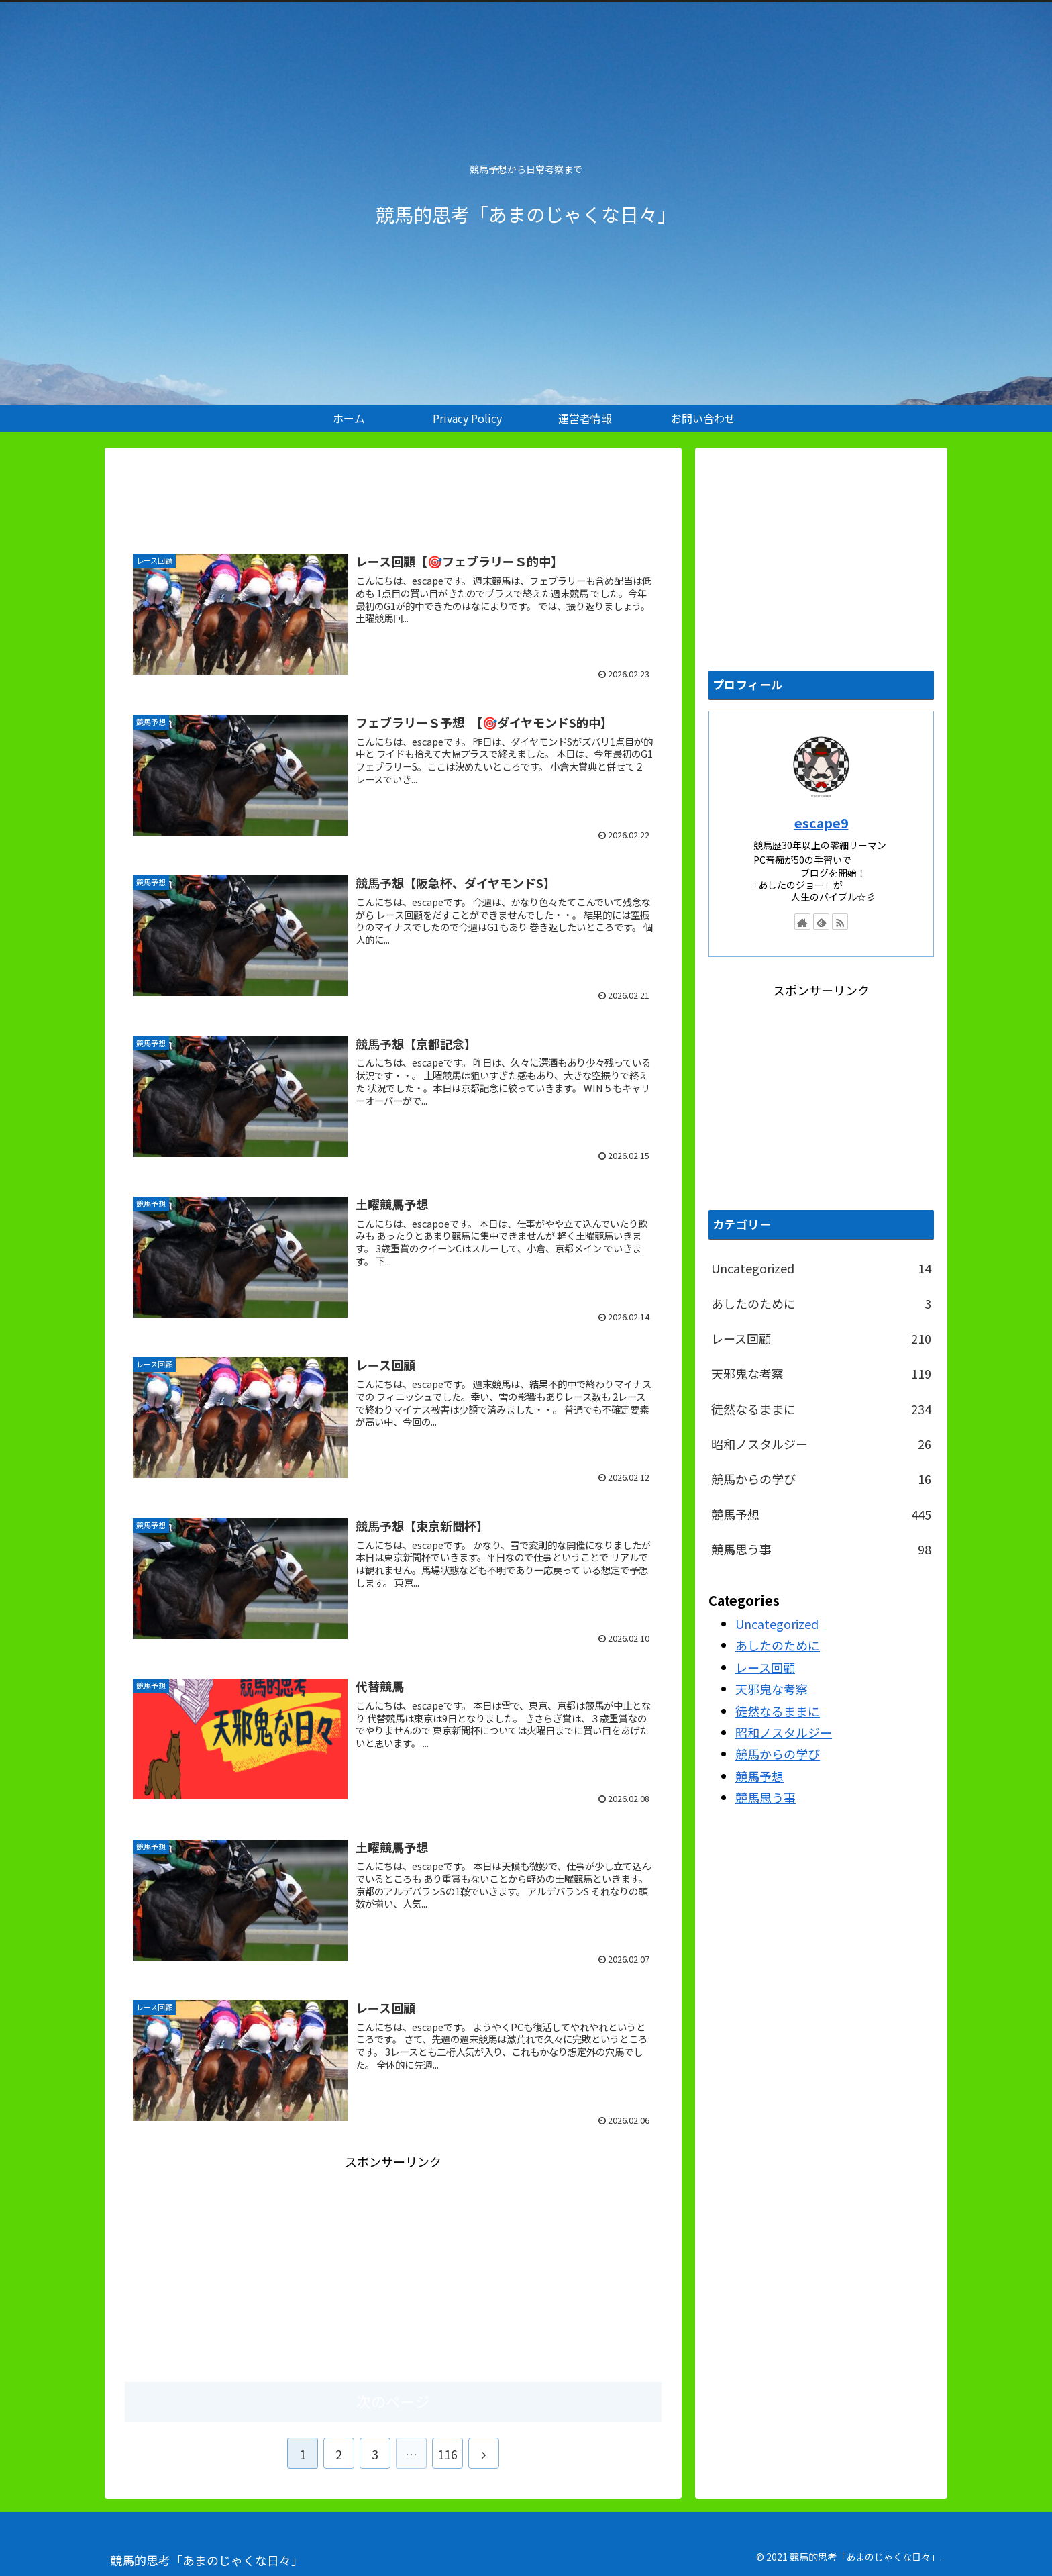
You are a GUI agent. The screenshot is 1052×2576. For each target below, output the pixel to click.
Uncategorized (821, 1268)
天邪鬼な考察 (821, 1373)
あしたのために (821, 1303)
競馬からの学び (821, 1478)
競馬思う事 (821, 1549)
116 (447, 2454)
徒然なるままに (821, 1409)
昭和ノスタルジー (821, 1443)
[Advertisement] (393, 492)
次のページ (393, 2401)
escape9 (821, 822)
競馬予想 (821, 1514)
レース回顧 (821, 1338)
